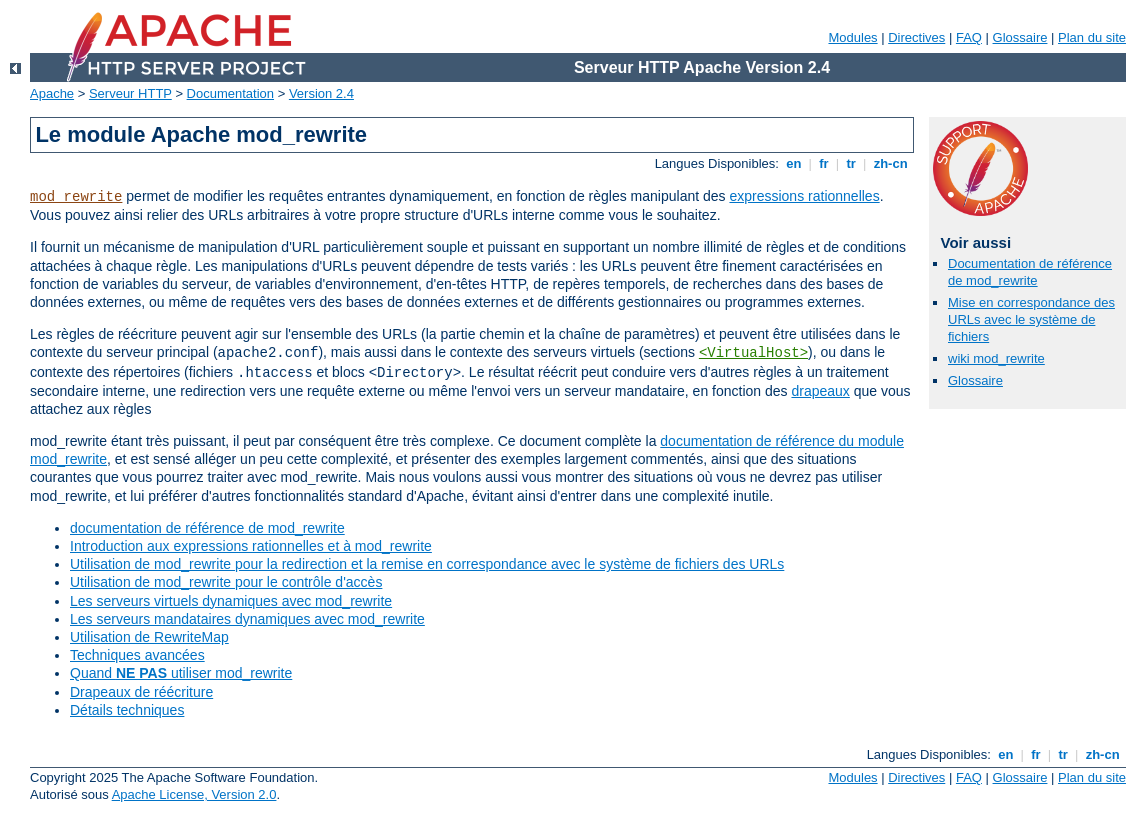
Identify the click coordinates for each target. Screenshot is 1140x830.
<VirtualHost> (753, 353)
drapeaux (820, 391)
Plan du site (1092, 37)
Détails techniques (127, 710)
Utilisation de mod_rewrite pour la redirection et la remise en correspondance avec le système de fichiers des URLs (427, 564)
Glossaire (1020, 37)
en (794, 163)
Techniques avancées (137, 655)
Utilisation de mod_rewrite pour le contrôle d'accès (226, 582)
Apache (52, 93)
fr (824, 163)
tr (851, 163)
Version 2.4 (321, 93)
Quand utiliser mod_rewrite (181, 673)
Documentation (230, 93)
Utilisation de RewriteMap (149, 637)
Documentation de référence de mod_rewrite (1030, 272)
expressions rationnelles (804, 196)
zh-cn (890, 163)
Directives (916, 37)
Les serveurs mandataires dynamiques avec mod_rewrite (247, 619)
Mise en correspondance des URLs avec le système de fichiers (1031, 319)
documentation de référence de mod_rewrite (207, 528)
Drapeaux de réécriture (141, 692)
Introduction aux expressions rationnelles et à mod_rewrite (251, 546)
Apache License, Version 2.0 (194, 794)
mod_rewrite (76, 197)
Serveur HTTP (130, 93)
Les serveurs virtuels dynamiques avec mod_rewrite (231, 601)
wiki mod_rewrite (996, 358)
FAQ (969, 37)
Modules (852, 37)
